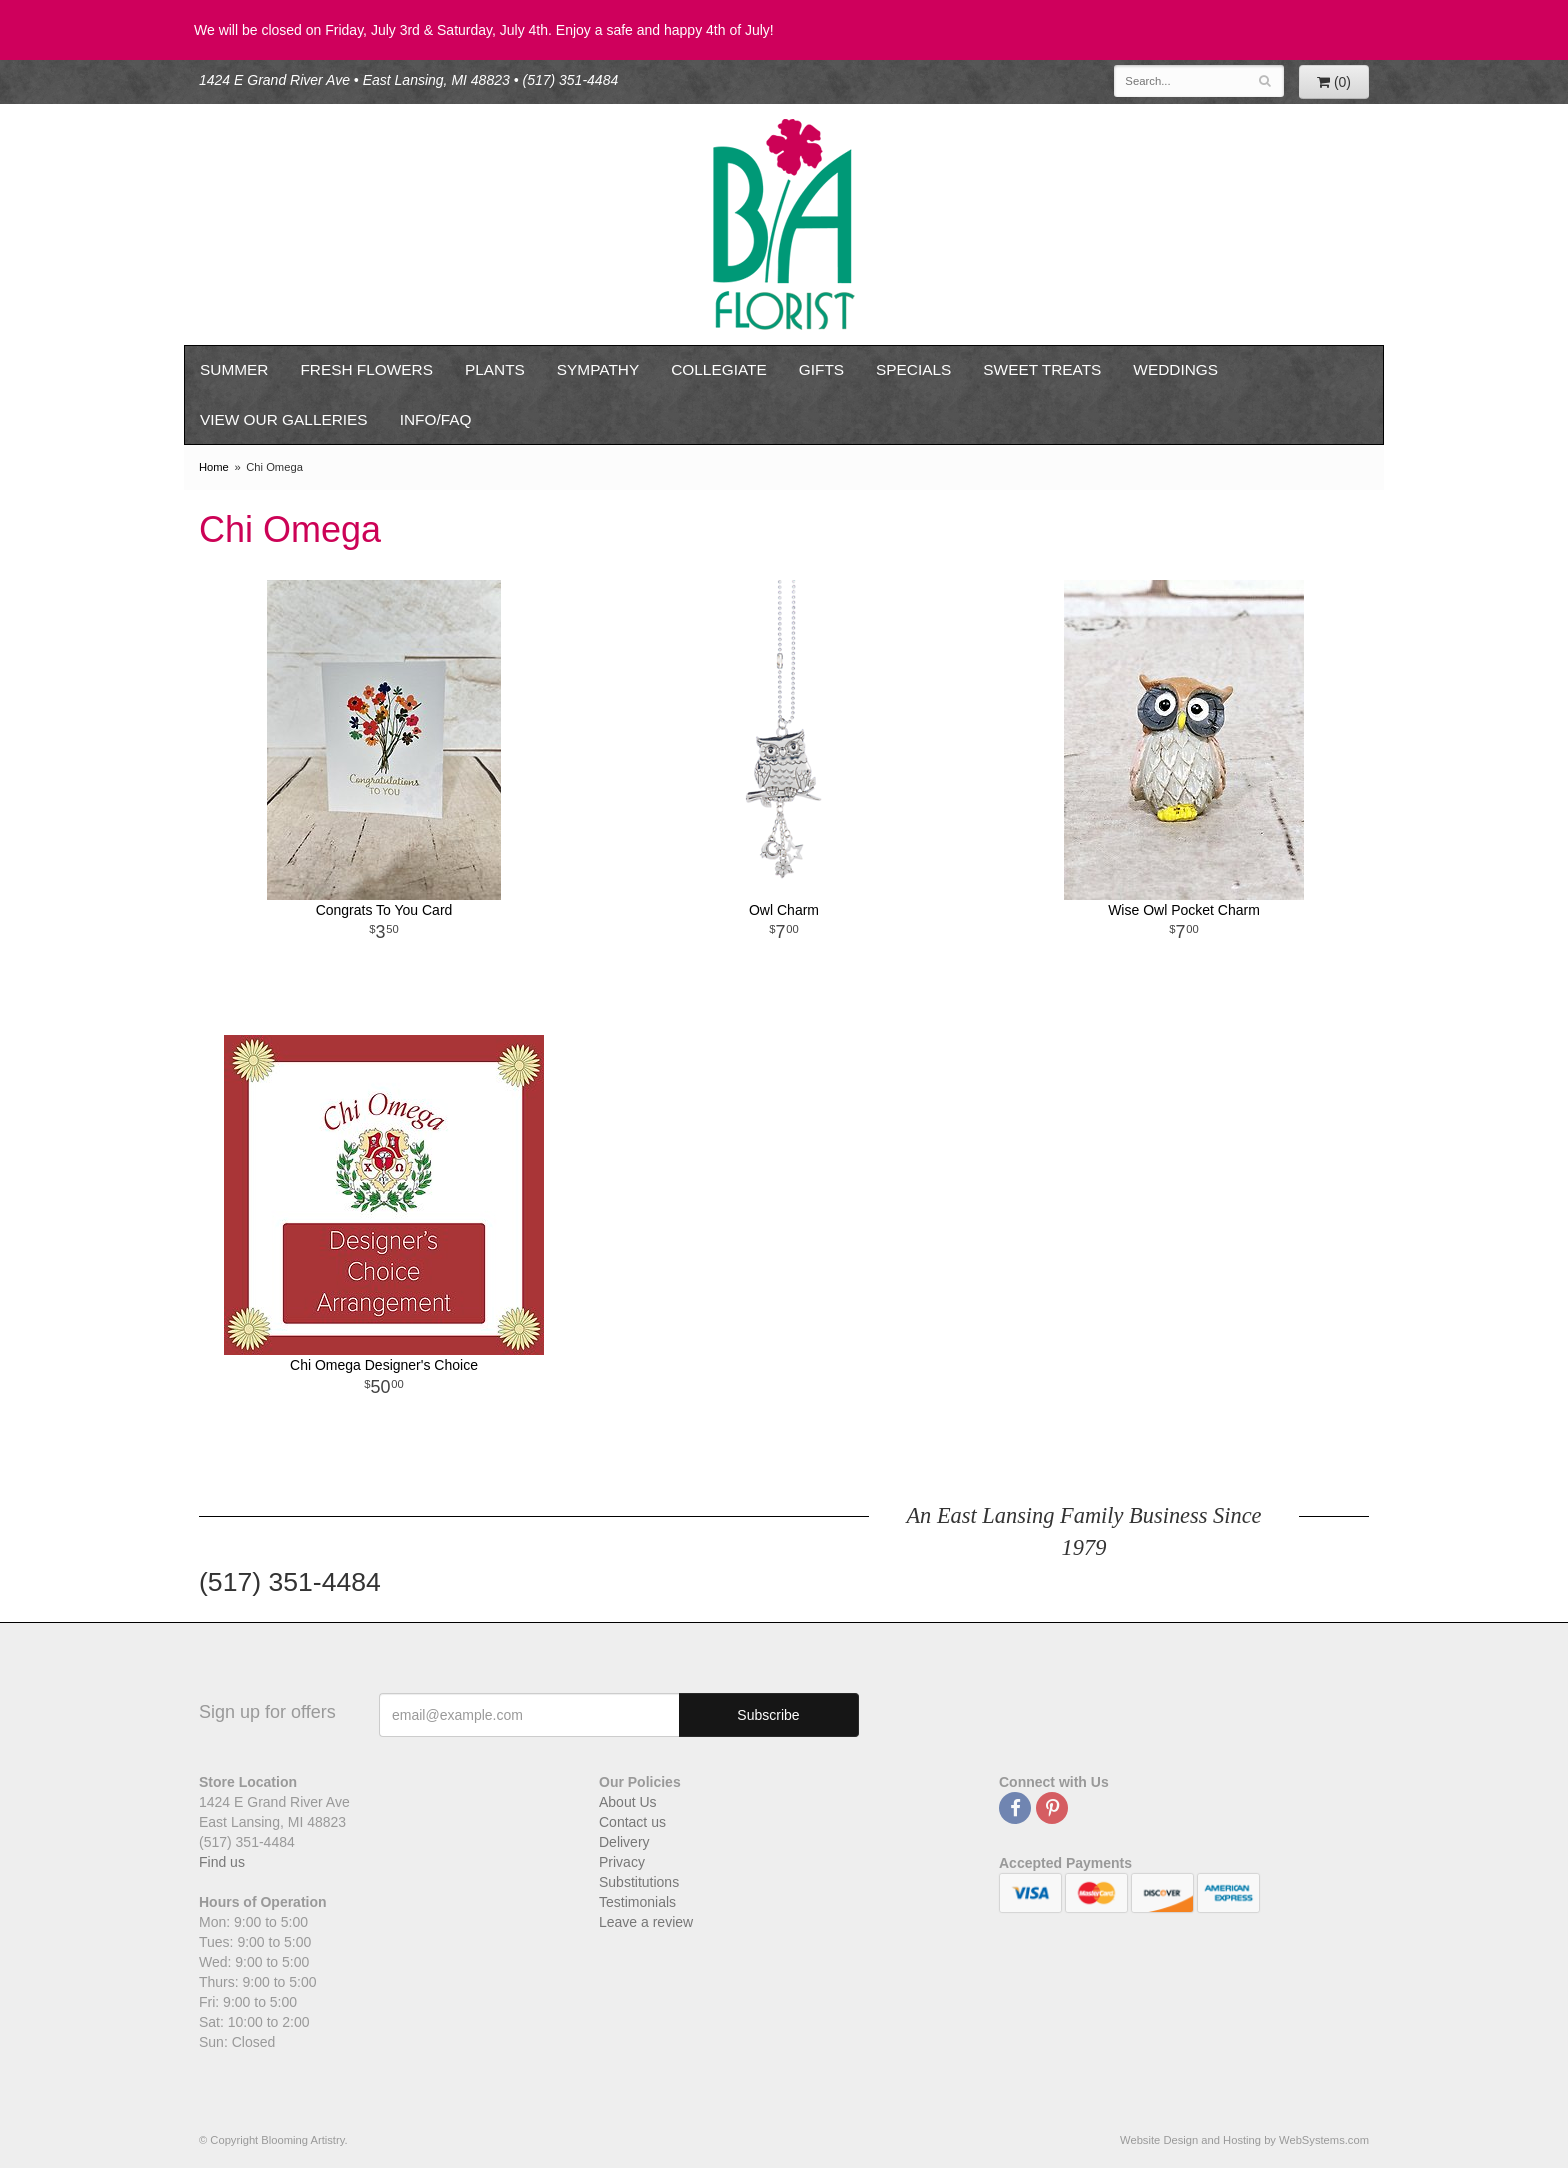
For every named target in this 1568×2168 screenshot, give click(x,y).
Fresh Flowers (366, 369)
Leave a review (646, 1922)
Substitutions (639, 1882)
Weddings (1175, 369)
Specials (913, 369)
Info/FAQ (436, 419)
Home (214, 467)
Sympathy (598, 369)
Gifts (821, 369)
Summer (234, 369)
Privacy (622, 1862)
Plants (495, 369)
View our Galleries (284, 419)
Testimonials (637, 1902)
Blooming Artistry (784, 224)
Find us (222, 1862)
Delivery (624, 1842)
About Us (628, 1802)
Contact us (632, 1822)
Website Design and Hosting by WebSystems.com (1244, 2140)
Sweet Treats (1042, 369)
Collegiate (719, 369)
